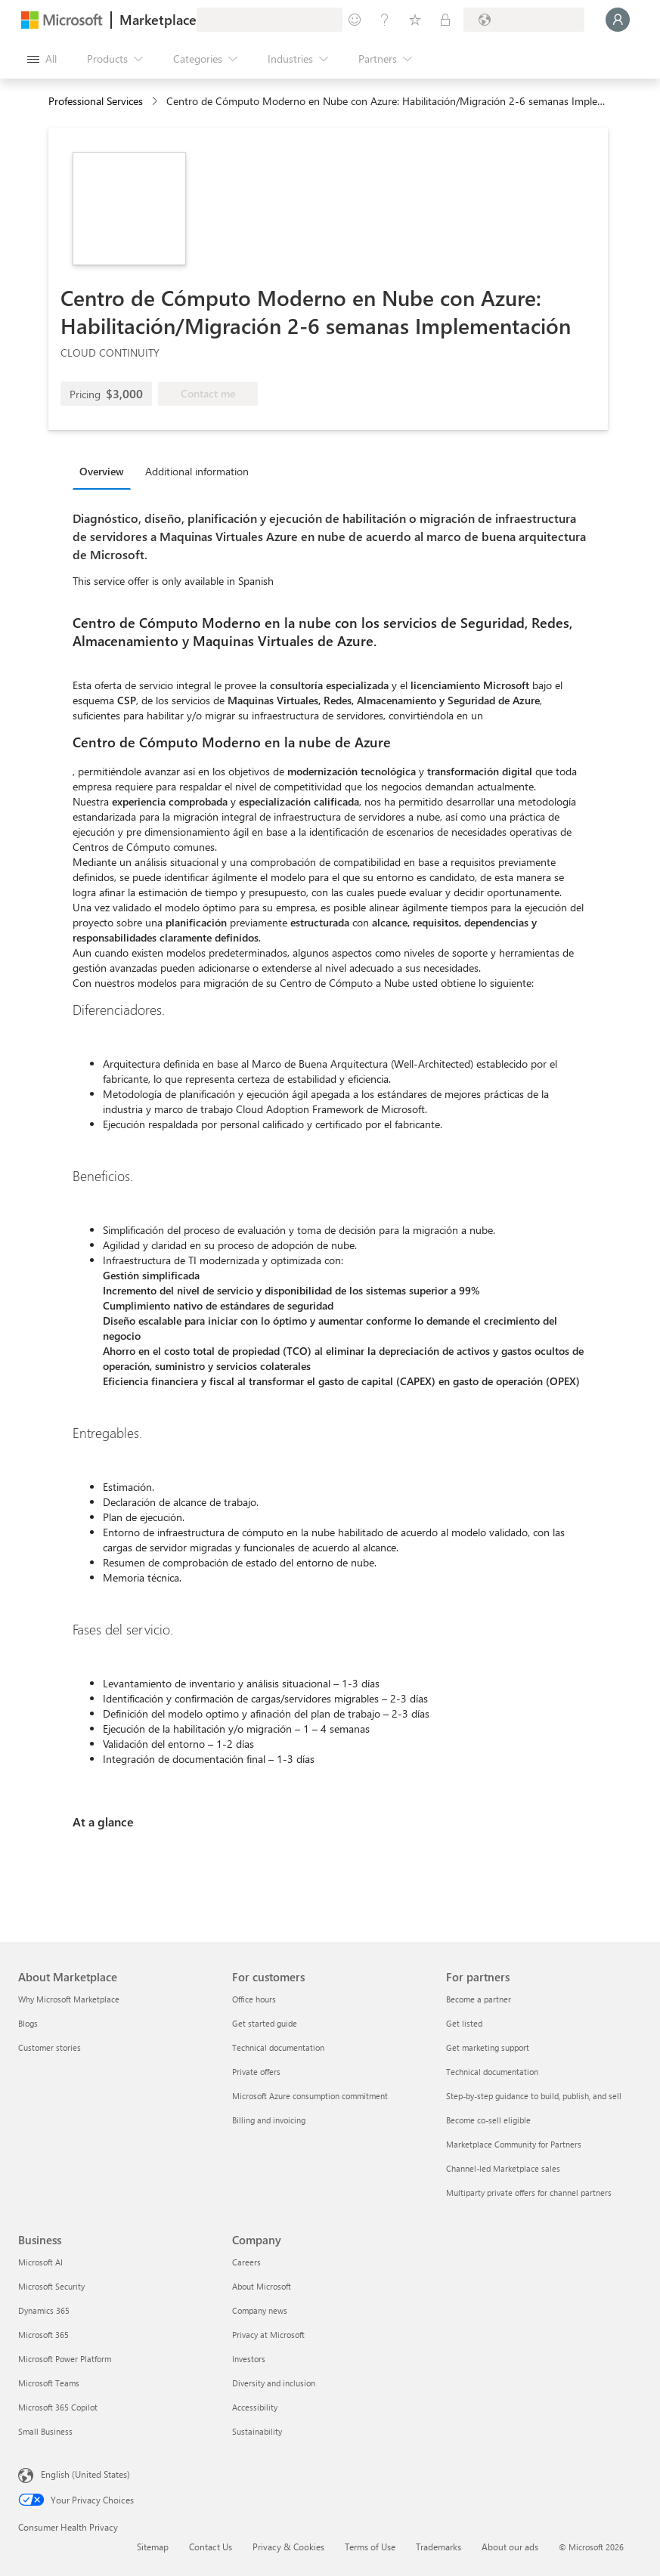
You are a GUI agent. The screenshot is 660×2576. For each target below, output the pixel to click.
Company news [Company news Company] (259, 2310)
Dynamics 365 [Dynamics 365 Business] (44, 2310)
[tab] (105, 470)
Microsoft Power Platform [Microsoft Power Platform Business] (64, 2358)
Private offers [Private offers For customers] (256, 2071)
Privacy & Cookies (288, 2546)
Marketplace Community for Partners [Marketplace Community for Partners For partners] (513, 2144)
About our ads (510, 2546)
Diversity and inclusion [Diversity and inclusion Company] (273, 2383)
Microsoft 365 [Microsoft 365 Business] (43, 2334)
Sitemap (153, 2546)
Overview (101, 471)
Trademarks (438, 2546)
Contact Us (210, 2546)
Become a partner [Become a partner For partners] (478, 1999)
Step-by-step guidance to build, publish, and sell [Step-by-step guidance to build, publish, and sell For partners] (533, 2095)
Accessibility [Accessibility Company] (254, 2407)
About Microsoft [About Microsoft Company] (261, 2286)
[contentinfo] (156, 101)
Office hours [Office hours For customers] (254, 1999)
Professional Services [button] (95, 101)
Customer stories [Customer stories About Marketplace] (49, 2047)
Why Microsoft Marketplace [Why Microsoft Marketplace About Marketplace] (68, 1999)
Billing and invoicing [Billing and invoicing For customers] (268, 2120)
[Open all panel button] (42, 59)
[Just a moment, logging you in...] (617, 20)
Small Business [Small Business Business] (45, 2431)
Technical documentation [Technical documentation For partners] (492, 2071)
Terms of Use (370, 2546)
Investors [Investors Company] (248, 2358)
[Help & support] (385, 19)
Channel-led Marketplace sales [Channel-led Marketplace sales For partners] (503, 2168)
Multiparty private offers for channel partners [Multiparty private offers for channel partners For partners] (529, 2192)
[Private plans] (445, 19)
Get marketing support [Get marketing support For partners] (487, 2047)
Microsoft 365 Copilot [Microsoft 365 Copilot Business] (58, 2407)
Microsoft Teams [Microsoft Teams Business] (48, 2383)
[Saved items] (415, 19)
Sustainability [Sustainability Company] (257, 2431)
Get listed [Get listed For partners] (464, 2023)
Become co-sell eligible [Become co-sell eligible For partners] (488, 2120)
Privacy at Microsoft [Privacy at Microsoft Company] (268, 2334)
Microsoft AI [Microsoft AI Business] (40, 2262)
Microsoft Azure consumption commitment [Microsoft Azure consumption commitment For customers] (310, 2095)
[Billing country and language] (523, 20)
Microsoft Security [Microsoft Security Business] (51, 2286)
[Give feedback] (354, 19)
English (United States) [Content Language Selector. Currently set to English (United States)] (85, 2474)
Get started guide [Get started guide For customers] (264, 2023)
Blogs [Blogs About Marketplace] (28, 2023)
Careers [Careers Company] (246, 2262)
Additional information (197, 471)
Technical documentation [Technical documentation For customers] (278, 2047)
